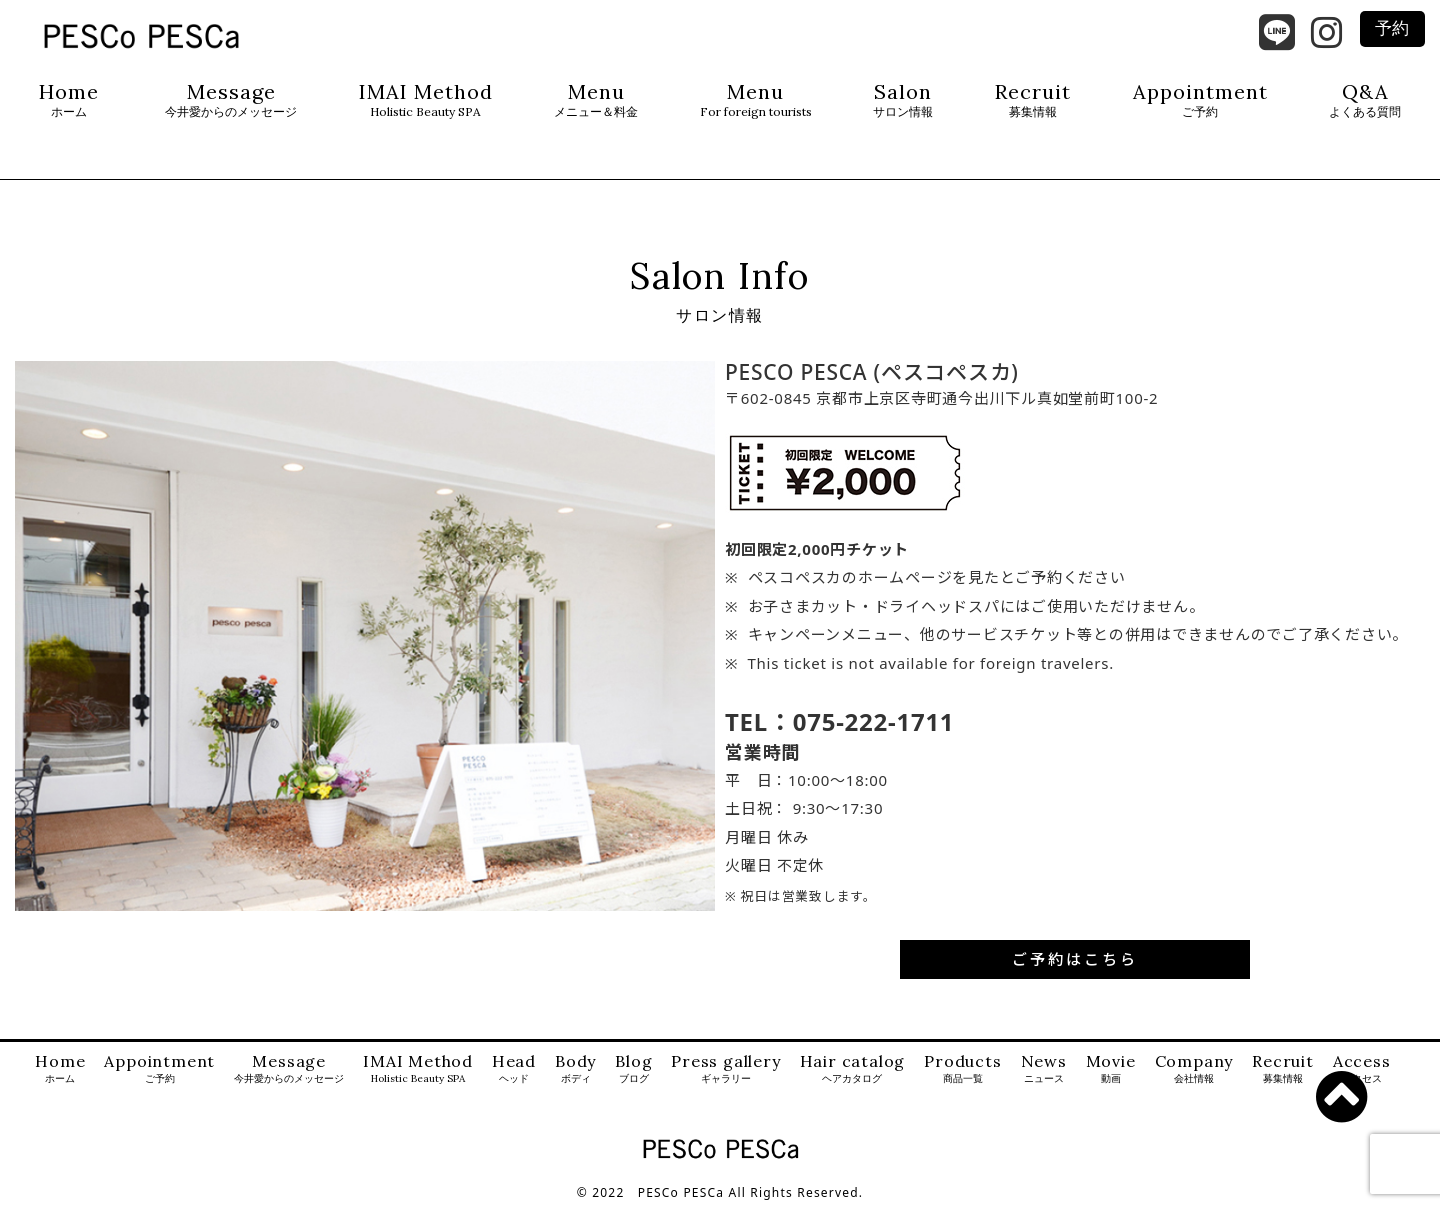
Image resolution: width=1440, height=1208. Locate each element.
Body (575, 1069)
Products (962, 1069)
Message (231, 100)
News (1044, 1069)
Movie (1111, 1069)
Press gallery (725, 1069)
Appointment (1200, 100)
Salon (903, 100)
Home (69, 100)
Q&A (1365, 100)
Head (514, 1069)
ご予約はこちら (1075, 959)
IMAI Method (426, 100)
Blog (633, 1069)
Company (1194, 1069)
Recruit (1033, 100)
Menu (596, 100)
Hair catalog (853, 1069)
